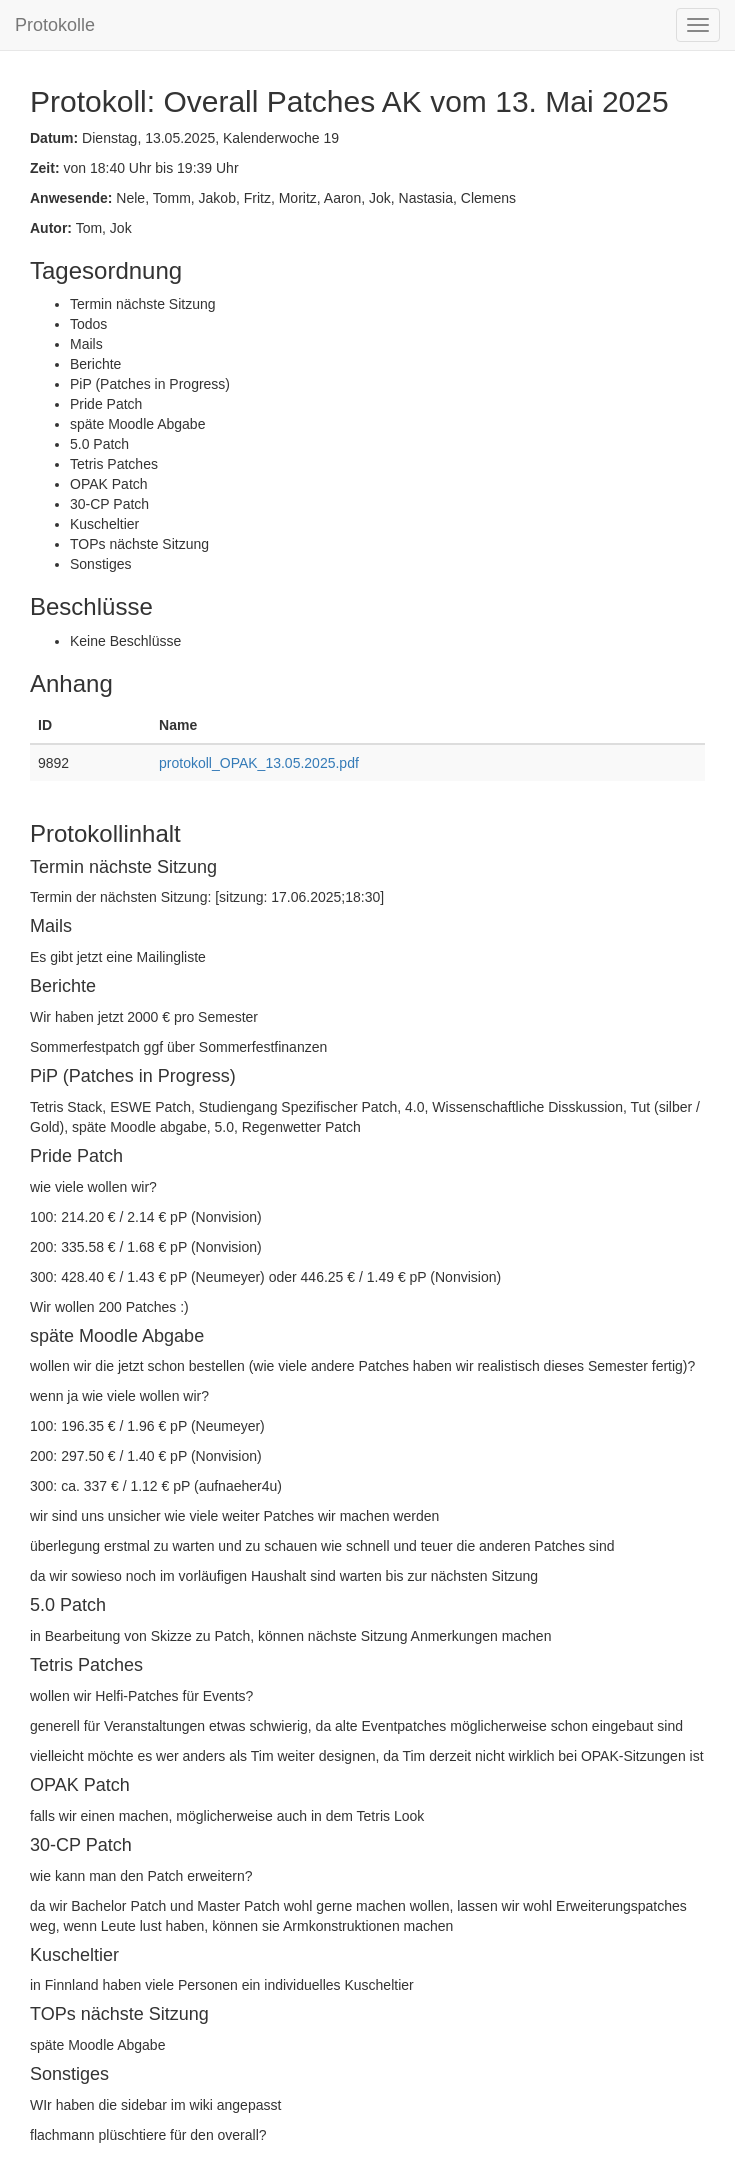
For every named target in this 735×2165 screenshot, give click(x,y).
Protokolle (55, 25)
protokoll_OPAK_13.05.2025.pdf (259, 763)
